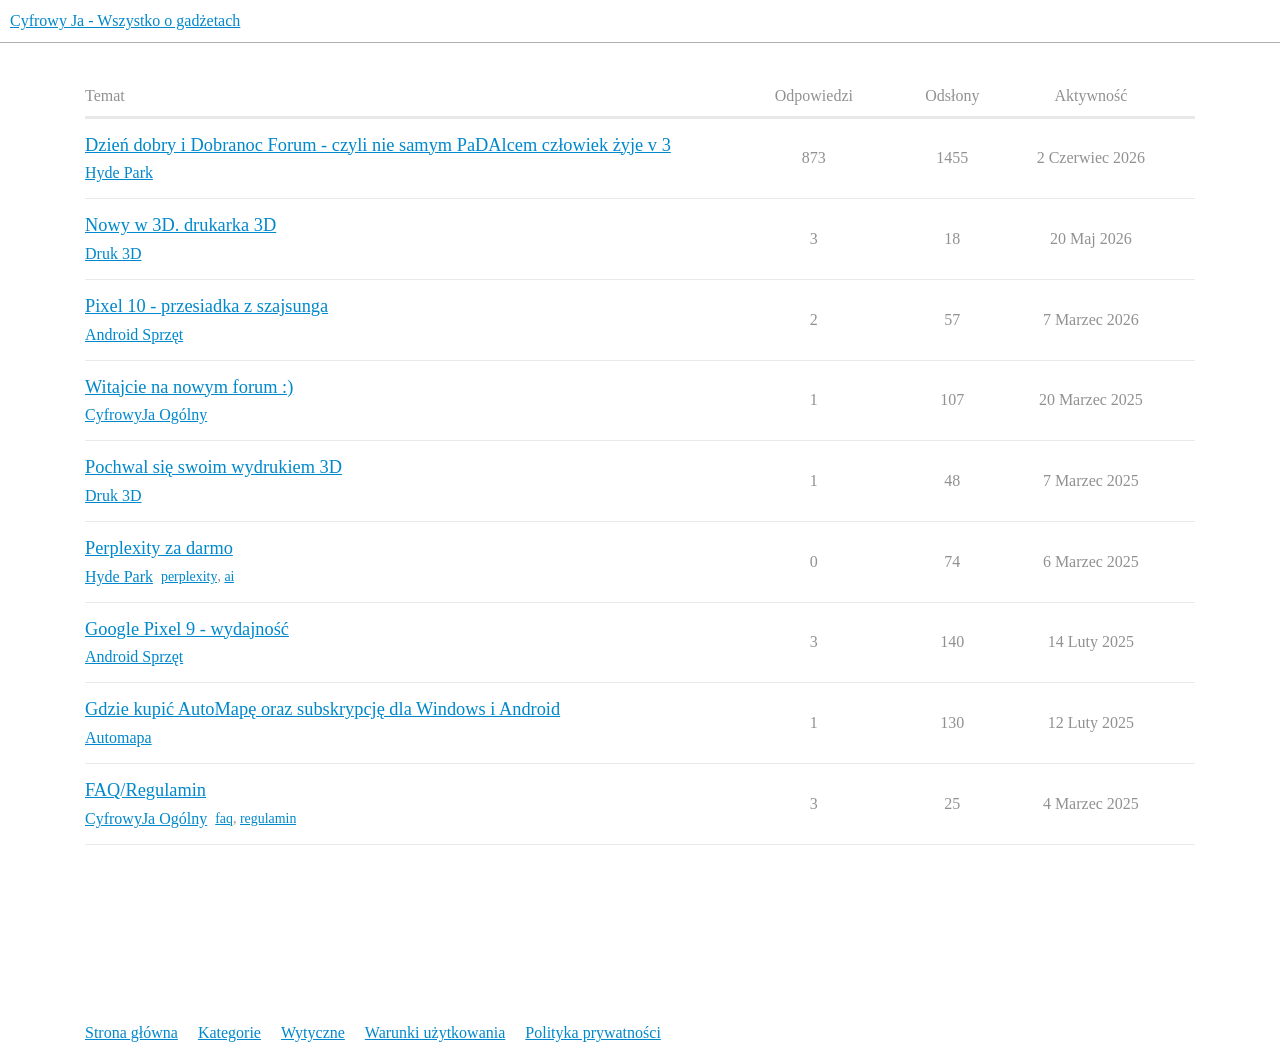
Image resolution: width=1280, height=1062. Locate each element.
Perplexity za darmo (159, 548)
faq (224, 818)
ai (229, 576)
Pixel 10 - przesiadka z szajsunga (206, 306)
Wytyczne (313, 1032)
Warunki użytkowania (435, 1032)
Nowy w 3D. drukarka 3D (180, 225)
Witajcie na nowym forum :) (189, 387)
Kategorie (229, 1032)
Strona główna (131, 1032)
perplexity (189, 576)
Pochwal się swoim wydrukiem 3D (213, 467)
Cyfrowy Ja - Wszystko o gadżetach (125, 20)
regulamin (268, 818)
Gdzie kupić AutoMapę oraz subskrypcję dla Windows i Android (322, 709)
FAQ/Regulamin (145, 790)
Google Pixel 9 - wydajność (187, 629)
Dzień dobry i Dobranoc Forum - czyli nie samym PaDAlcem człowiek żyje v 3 (378, 145)
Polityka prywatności (593, 1032)
